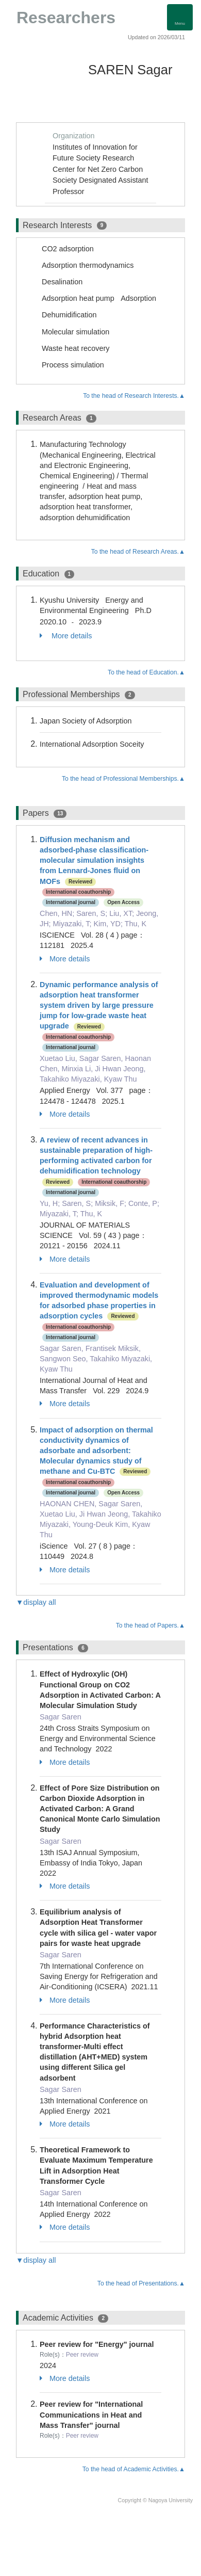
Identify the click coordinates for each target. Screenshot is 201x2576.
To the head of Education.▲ (146, 672)
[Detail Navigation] (180, 17)
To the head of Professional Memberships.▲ (123, 778)
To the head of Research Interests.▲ (134, 395)
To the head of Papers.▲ (150, 1625)
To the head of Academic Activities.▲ (133, 2469)
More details (66, 636)
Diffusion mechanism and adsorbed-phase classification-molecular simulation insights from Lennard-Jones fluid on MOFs (94, 860)
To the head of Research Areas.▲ (138, 551)
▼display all (36, 1602)
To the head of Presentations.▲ (141, 2283)
